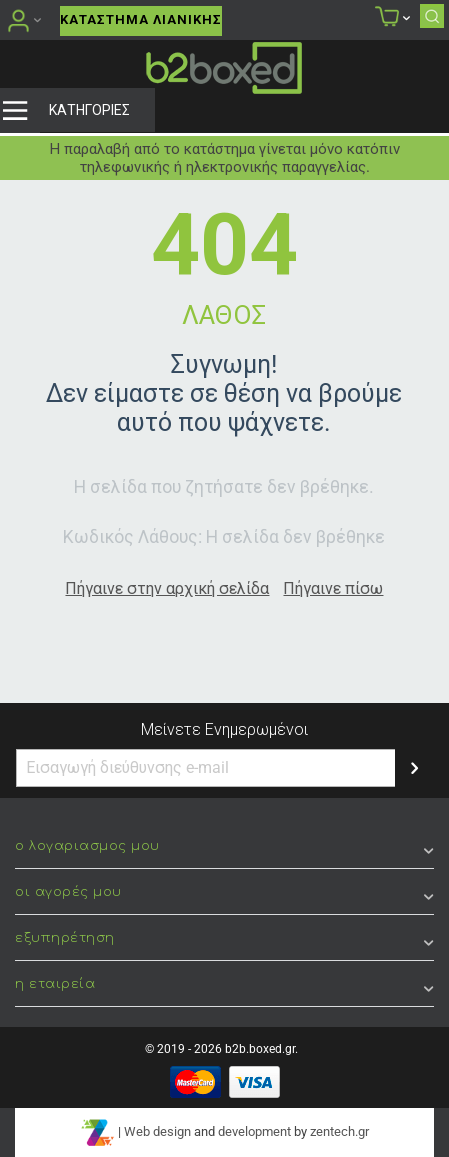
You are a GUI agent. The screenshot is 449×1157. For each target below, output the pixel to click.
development (254, 1131)
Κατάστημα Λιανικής (141, 19)
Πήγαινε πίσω (333, 588)
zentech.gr (339, 1131)
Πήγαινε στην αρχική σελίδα (167, 588)
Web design (157, 1131)
